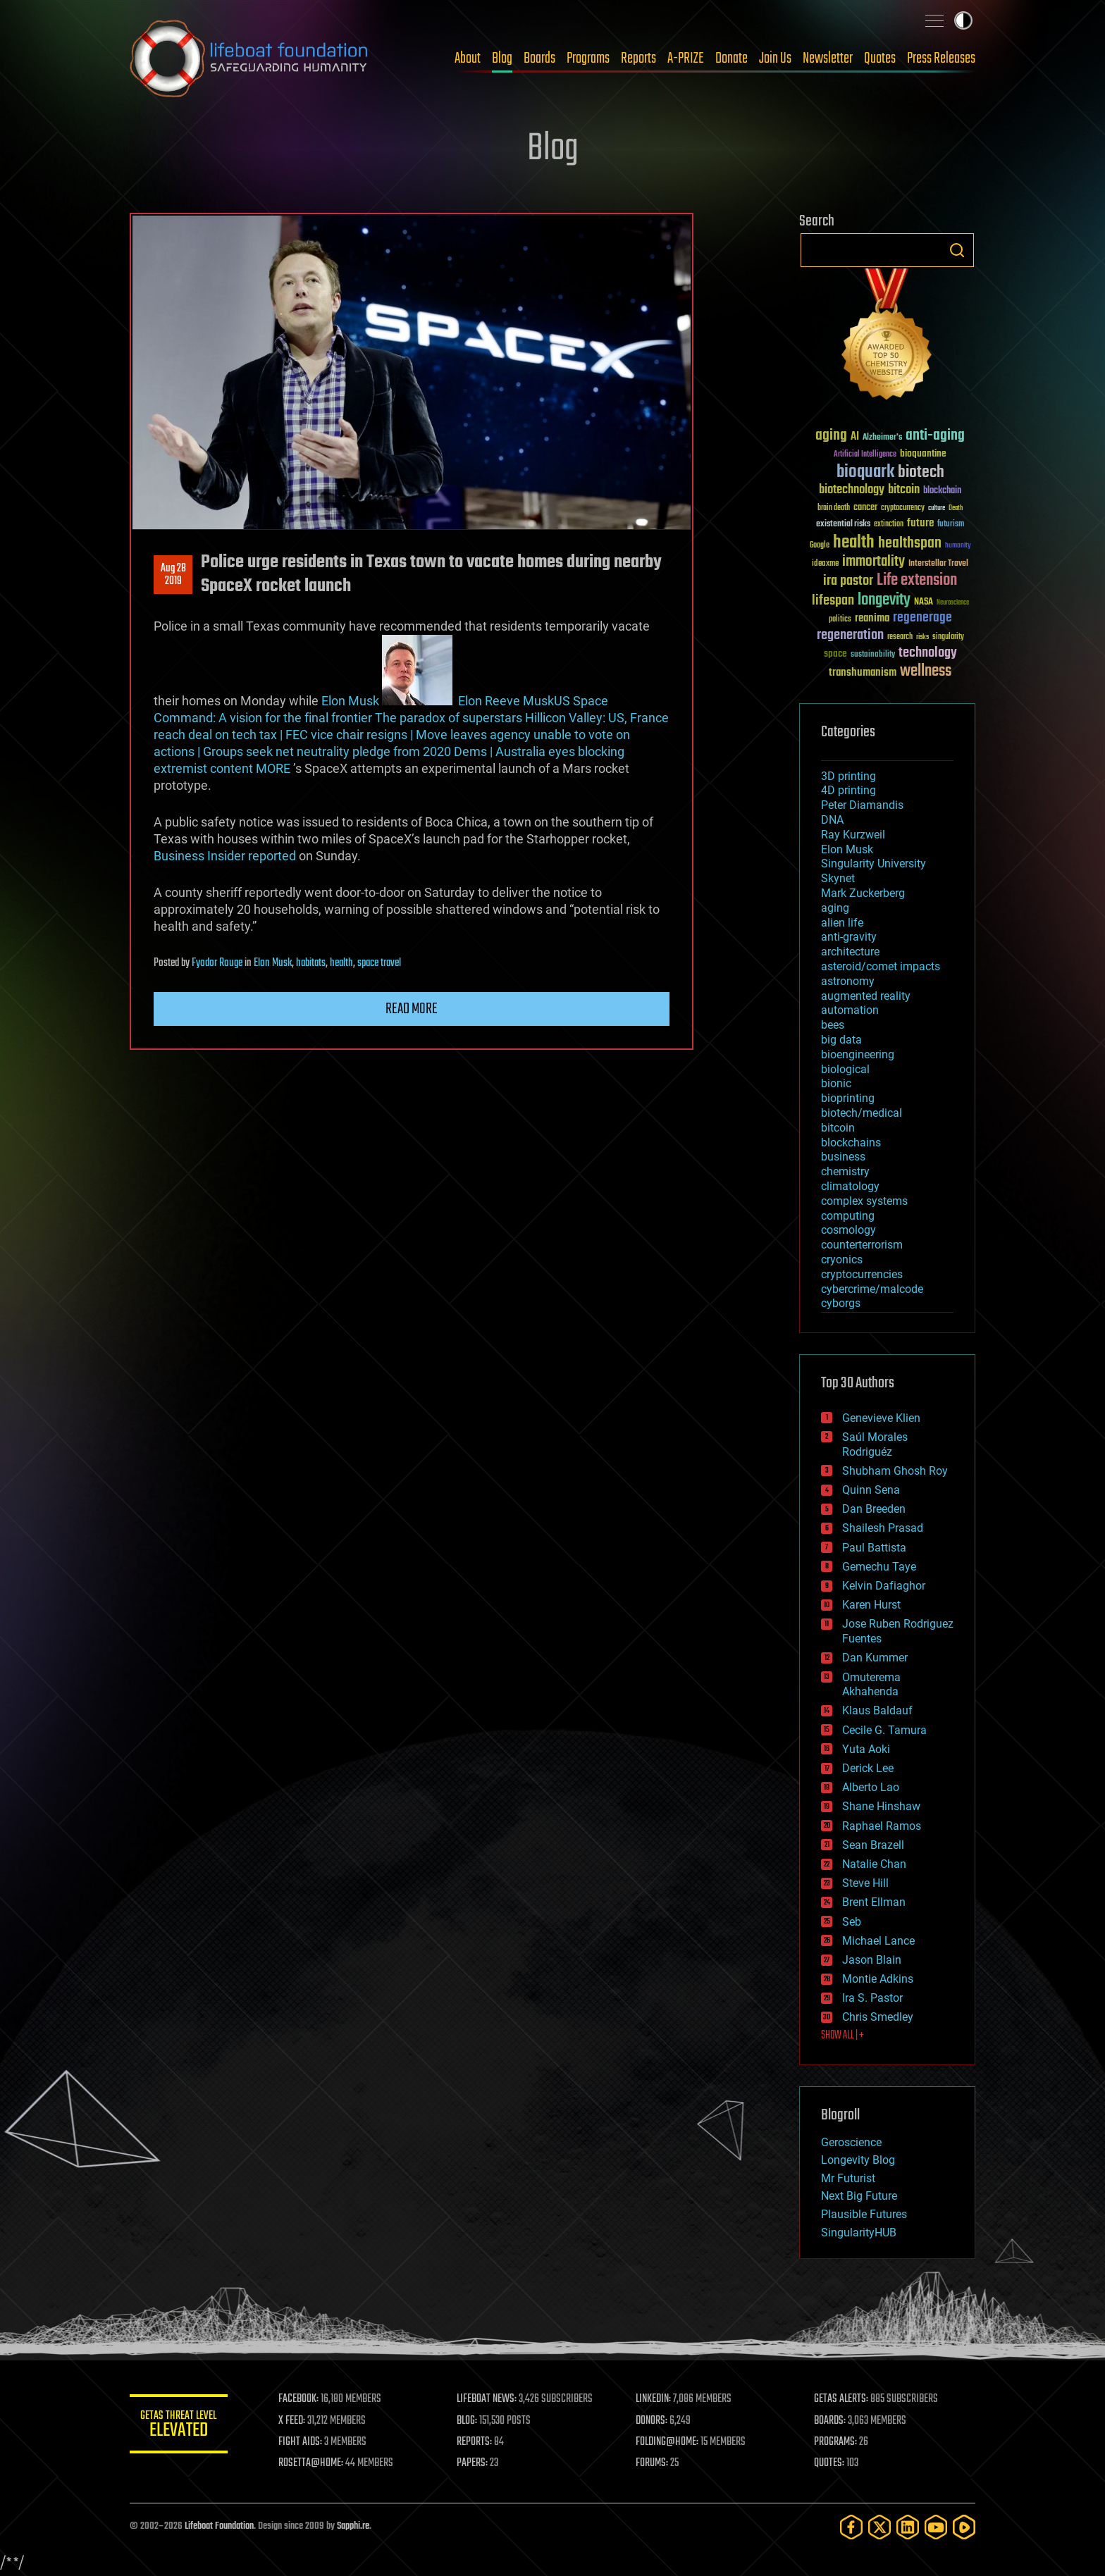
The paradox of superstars (448, 717)
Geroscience (851, 2142)
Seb (851, 1921)
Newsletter (828, 58)
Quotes (880, 58)
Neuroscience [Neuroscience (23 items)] (953, 603)
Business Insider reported (225, 855)
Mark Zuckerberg (863, 893)
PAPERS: (472, 2463)
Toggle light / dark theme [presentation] (963, 20)
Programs (588, 58)
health (341, 963)
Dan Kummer (875, 1657)
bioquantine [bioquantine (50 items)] (923, 453)
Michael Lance (878, 1941)
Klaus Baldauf (877, 1710)
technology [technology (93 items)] (928, 653)
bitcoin (838, 1127)
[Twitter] (879, 2527)
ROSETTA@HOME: (311, 2463)
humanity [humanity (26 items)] (958, 546)
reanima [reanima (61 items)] (872, 618)
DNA (832, 819)
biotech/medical (861, 1113)
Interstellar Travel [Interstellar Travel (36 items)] (938, 564)
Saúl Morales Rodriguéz (875, 1444)
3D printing (848, 776)
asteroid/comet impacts (880, 966)
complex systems (864, 1201)
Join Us (775, 58)
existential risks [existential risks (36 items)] (843, 524)
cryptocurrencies (862, 1274)
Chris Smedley (877, 2017)
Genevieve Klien (881, 1418)
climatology (850, 1186)
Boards (539, 58)
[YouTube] (936, 2527)
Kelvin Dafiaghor (883, 1585)
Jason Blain (871, 1960)
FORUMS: (652, 2463)
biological (845, 1069)
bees (832, 1025)
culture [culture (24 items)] (936, 508)
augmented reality (865, 996)
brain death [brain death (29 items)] (833, 508)
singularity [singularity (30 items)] (948, 637)
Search (957, 250)
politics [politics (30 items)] (840, 619)
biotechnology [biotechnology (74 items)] (851, 490)
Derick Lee (868, 1768)
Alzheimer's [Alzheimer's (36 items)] (882, 438)
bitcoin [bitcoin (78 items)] (904, 490)
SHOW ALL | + (842, 2035)
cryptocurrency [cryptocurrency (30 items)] (903, 508)
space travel (379, 963)
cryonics (842, 1259)
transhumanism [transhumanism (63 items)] (862, 672)
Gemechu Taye (879, 1566)
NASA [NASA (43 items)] (923, 602)
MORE (273, 768)
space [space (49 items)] (835, 654)
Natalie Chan (874, 1864)
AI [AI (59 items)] (855, 437)
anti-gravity (849, 936)
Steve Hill (865, 1883)
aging (835, 908)
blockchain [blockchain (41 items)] (942, 491)
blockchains (851, 1142)
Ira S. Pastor (872, 1998)
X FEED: (292, 2421)
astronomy (848, 981)
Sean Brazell (873, 1845)
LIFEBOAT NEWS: (487, 2399)
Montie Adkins (877, 1979)
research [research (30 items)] (900, 637)
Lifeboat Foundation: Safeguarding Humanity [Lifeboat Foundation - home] (249, 58)
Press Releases (941, 58)
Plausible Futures (864, 2214)
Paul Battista (874, 1547)
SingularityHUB (858, 2232)
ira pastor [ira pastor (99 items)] (848, 581)
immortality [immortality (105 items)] (873, 561)
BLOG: (467, 2421)
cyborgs (840, 1303)
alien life (842, 922)
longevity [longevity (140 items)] (884, 600)
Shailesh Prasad (882, 1528)
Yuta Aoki (866, 1749)
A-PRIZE (685, 58)
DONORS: (652, 2421)
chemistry (845, 1171)
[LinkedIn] (907, 2527)
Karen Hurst (871, 1604)
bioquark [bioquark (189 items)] (865, 472)
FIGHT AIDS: (301, 2442)
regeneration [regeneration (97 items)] (850, 635)
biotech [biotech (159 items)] (921, 472)
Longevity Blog (858, 2160)
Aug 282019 (173, 575)
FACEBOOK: (299, 2399)
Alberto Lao (870, 1787)
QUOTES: (830, 2463)
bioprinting (848, 1098)
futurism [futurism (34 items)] (950, 525)
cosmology (848, 1230)
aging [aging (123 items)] (831, 436)
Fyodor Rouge (217, 963)
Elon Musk (350, 700)
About (468, 58)
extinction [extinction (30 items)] (888, 524)
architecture (850, 951)
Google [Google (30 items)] (819, 545)
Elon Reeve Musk (506, 700)
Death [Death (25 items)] (956, 508)
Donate (731, 58)
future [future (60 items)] (920, 523)
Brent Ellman (874, 1902)
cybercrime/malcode (872, 1289)
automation (850, 1010)
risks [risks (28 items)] (922, 637)
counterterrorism (862, 1244)
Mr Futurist (848, 2178)
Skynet (838, 878)
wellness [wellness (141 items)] (925, 671)
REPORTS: (475, 2442)
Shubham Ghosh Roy (895, 1471)
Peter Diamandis (862, 805)
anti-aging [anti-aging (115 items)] (935, 436)
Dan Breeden (874, 1509)
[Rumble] (964, 2527)
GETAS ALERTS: (842, 2399)
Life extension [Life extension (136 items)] (917, 580)
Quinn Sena (871, 1490)
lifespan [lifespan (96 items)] (833, 601)
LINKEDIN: (654, 2399)
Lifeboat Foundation (219, 2526)
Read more (411, 1009)
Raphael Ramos (881, 1826)
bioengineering (857, 1054)
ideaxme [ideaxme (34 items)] (825, 564)
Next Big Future (859, 2196)
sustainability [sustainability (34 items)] (873, 655)
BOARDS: (830, 2421)
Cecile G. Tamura (884, 1730)
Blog (502, 58)
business (843, 1156)
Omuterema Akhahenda (871, 1685)
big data (841, 1039)
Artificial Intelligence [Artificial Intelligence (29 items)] (865, 454)
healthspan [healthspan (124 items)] (910, 543)
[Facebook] (851, 2527)
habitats (311, 963)
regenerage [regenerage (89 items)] (922, 618)
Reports (638, 58)
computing (848, 1215)
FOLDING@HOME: (667, 2442)
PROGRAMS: (836, 2442)
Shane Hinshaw (881, 1806)
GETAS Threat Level (179, 2426)
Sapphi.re (353, 2526)
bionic (836, 1083)
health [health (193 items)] (854, 543)
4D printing (848, 790)
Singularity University (873, 863)
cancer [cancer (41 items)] (865, 508)
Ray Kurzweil (853, 834)
